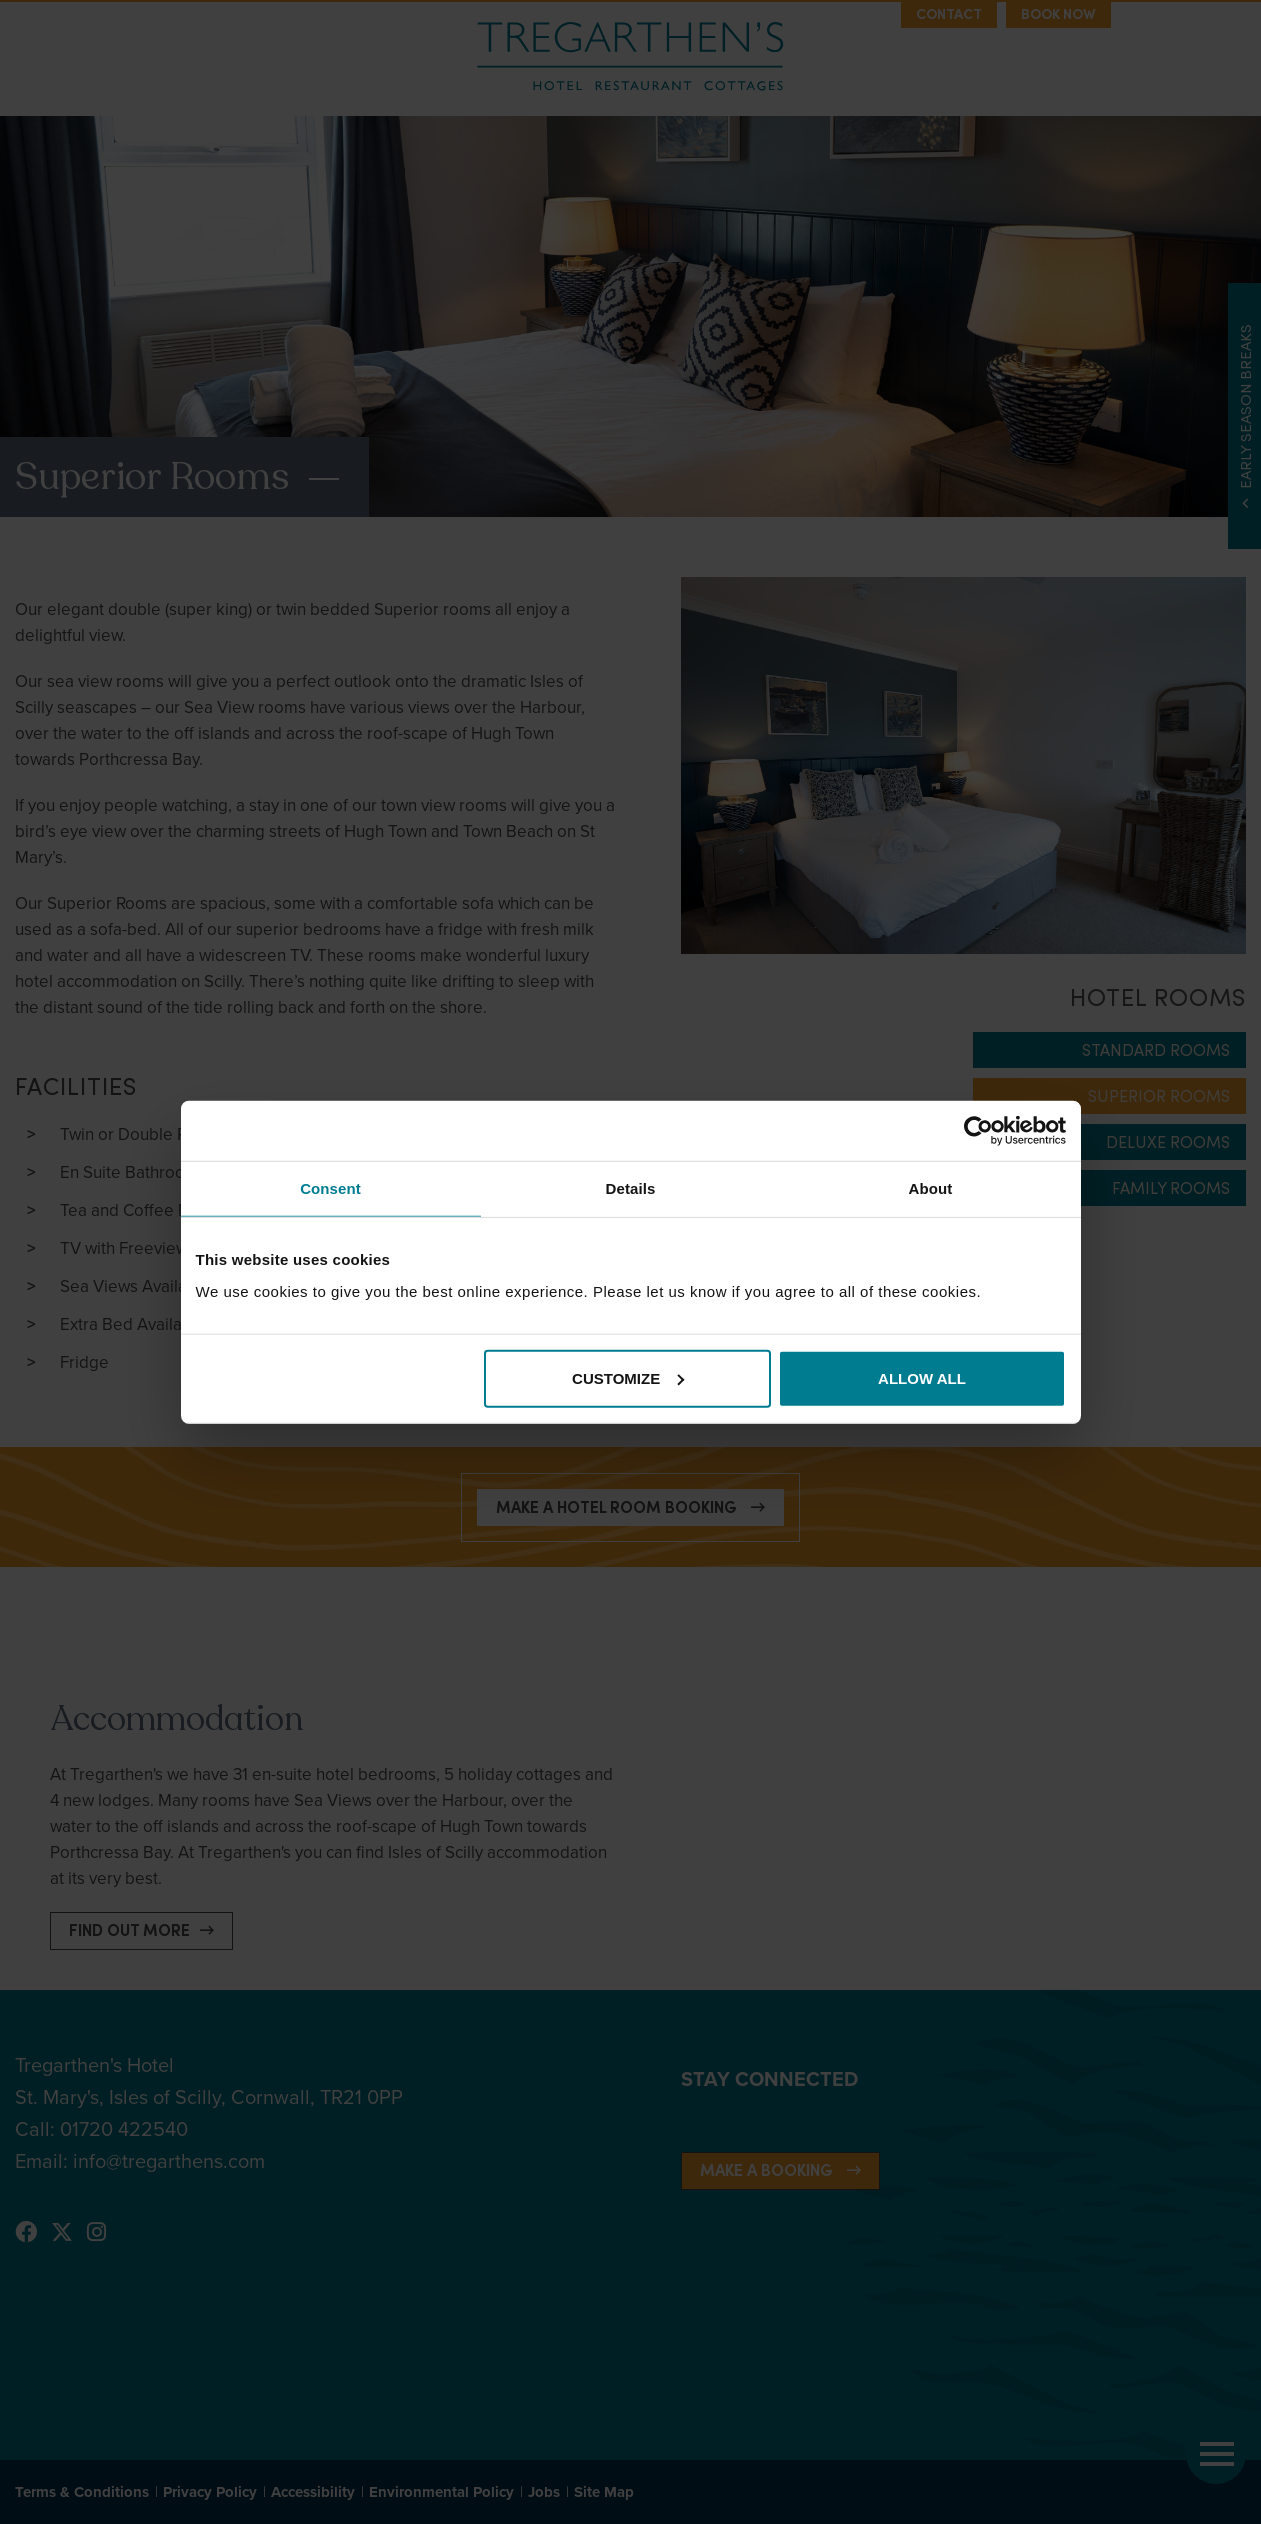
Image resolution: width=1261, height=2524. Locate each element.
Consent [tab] (330, 1188)
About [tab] (931, 1188)
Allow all (922, 1377)
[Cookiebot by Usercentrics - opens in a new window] (978, 1131)
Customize (628, 1377)
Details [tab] (631, 1188)
